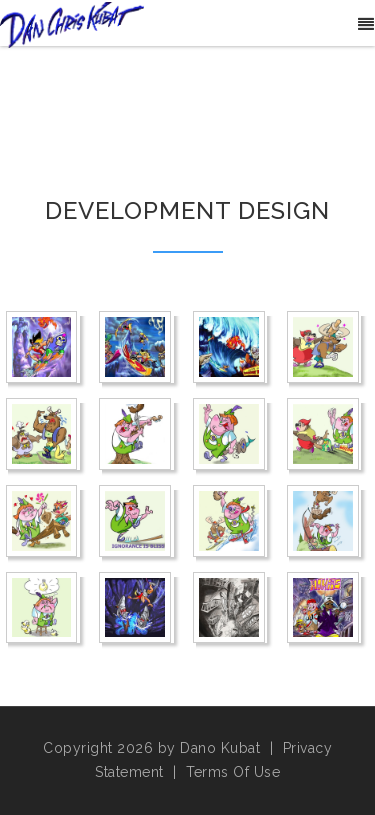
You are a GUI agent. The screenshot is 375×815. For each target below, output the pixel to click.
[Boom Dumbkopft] (325, 348)
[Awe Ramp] (44, 348)
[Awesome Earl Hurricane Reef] (231, 348)
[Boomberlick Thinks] (44, 609)
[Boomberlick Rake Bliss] (137, 522)
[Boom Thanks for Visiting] (325, 435)
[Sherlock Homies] (325, 609)
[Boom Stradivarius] (137, 435)
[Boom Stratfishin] (231, 435)
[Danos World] (72, 24)
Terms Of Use (233, 772)
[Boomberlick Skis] (231, 522)
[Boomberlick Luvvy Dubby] (44, 522)
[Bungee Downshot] (137, 609)
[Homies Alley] (231, 609)
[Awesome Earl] (137, 348)
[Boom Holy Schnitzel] (44, 435)
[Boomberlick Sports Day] (325, 522)
